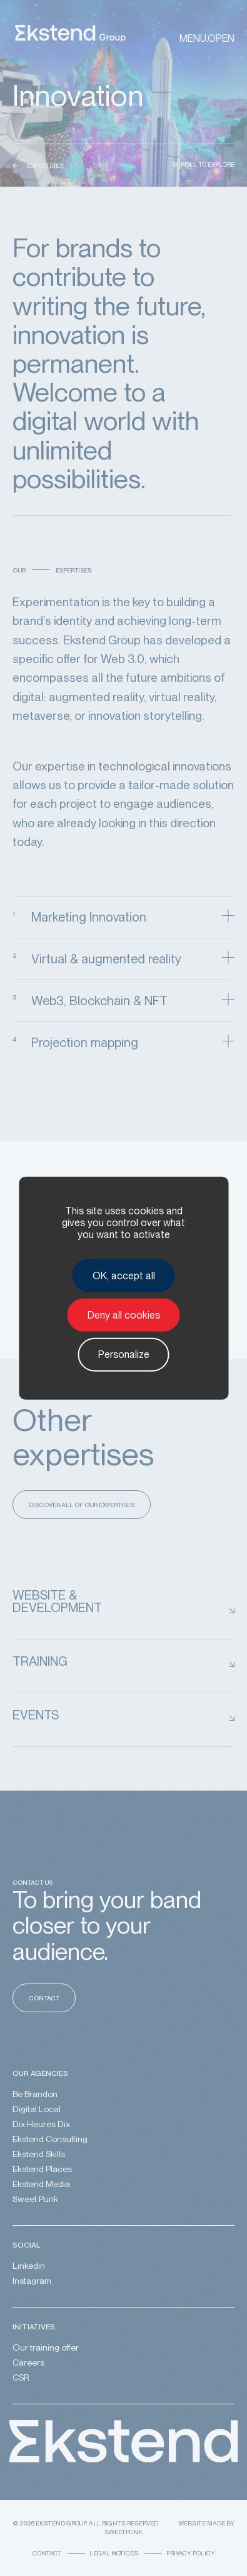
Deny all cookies (124, 1315)
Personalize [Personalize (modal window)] (123, 1354)
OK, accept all (124, 1276)
